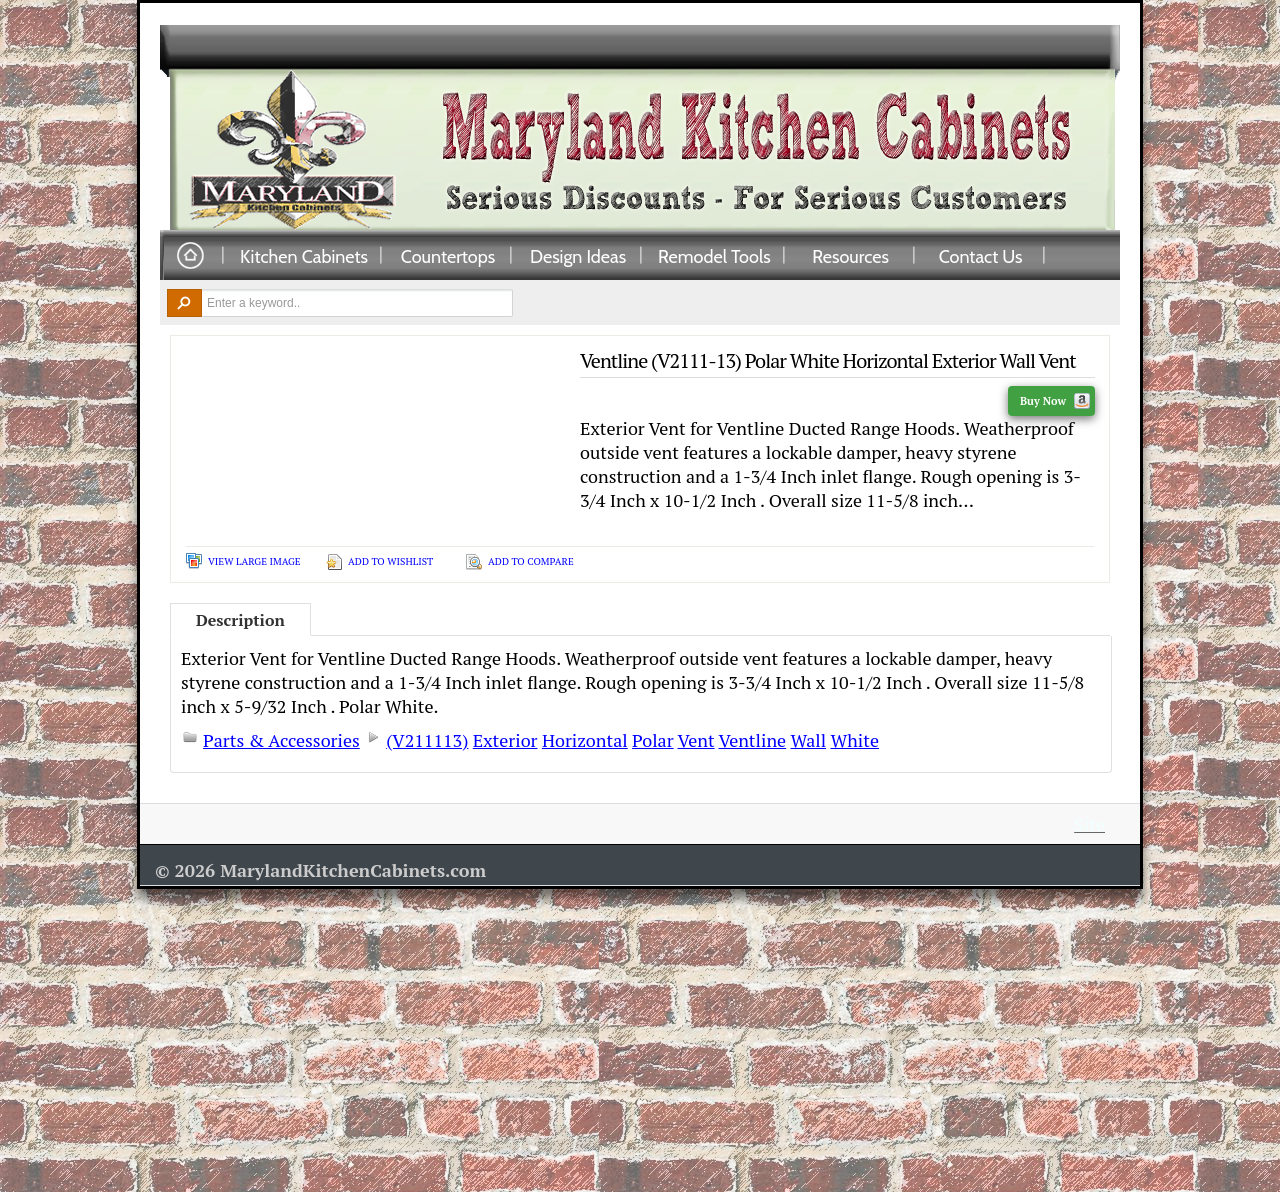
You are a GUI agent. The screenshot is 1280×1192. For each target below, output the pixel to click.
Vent (695, 740)
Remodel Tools (714, 256)
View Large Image (254, 561)
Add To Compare (531, 561)
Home (190, 256)
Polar (653, 740)
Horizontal (585, 740)
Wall (809, 740)
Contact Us (981, 256)
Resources (850, 256)
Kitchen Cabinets (304, 256)
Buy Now (1055, 401)
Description (240, 620)
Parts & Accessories (281, 740)
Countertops (448, 256)
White (854, 740)
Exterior (505, 740)
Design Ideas (578, 256)
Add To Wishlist (390, 561)
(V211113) (427, 740)
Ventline (752, 740)
